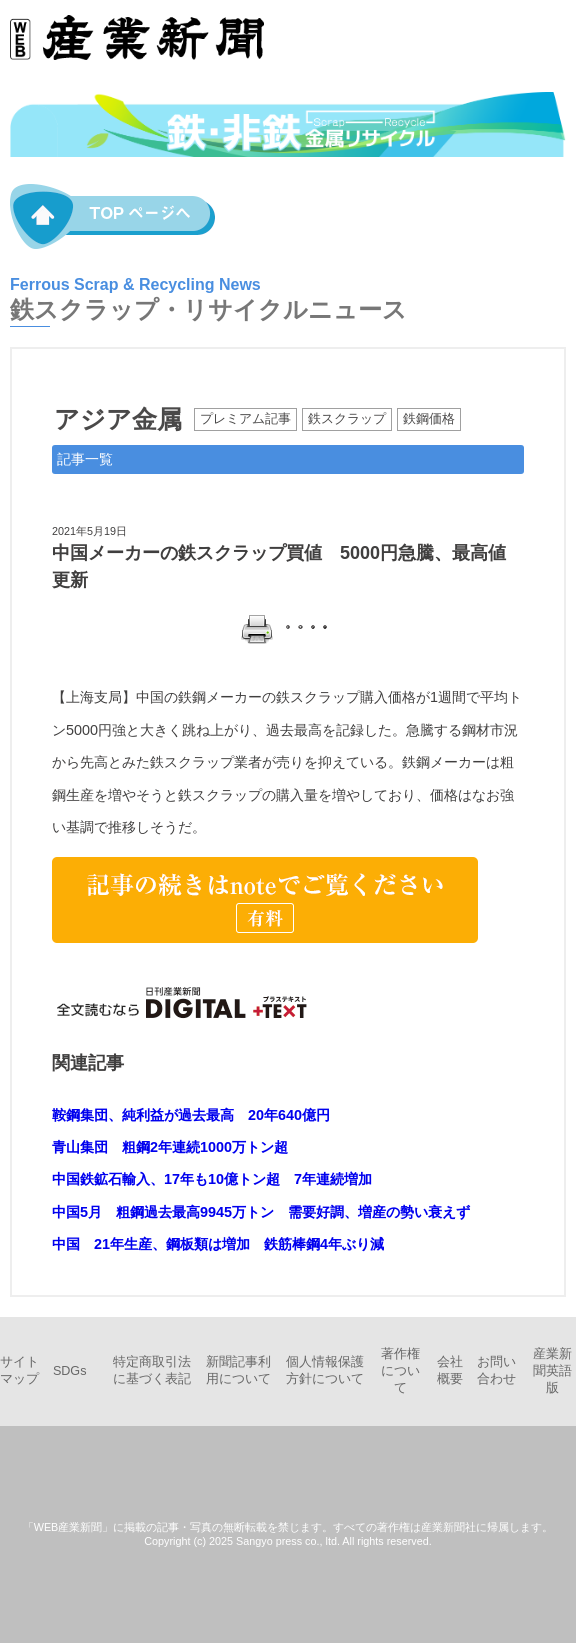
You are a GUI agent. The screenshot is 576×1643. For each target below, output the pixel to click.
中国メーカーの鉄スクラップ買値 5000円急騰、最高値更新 (279, 566)
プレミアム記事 (245, 419)
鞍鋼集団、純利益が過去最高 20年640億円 (191, 1115)
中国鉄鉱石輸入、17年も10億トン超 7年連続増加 (212, 1179)
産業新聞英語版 (552, 1371)
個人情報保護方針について (325, 1370)
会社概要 (450, 1370)
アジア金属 (118, 419)
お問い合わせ (496, 1370)
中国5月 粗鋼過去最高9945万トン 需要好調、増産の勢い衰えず (261, 1212)
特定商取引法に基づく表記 (152, 1370)
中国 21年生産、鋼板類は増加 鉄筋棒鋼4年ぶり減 (218, 1244)
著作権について (400, 1371)
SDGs (70, 1371)
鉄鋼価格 (429, 419)
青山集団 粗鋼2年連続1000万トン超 (170, 1147)
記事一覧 (85, 459)
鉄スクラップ (347, 419)
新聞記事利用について (238, 1370)
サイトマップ (19, 1370)
